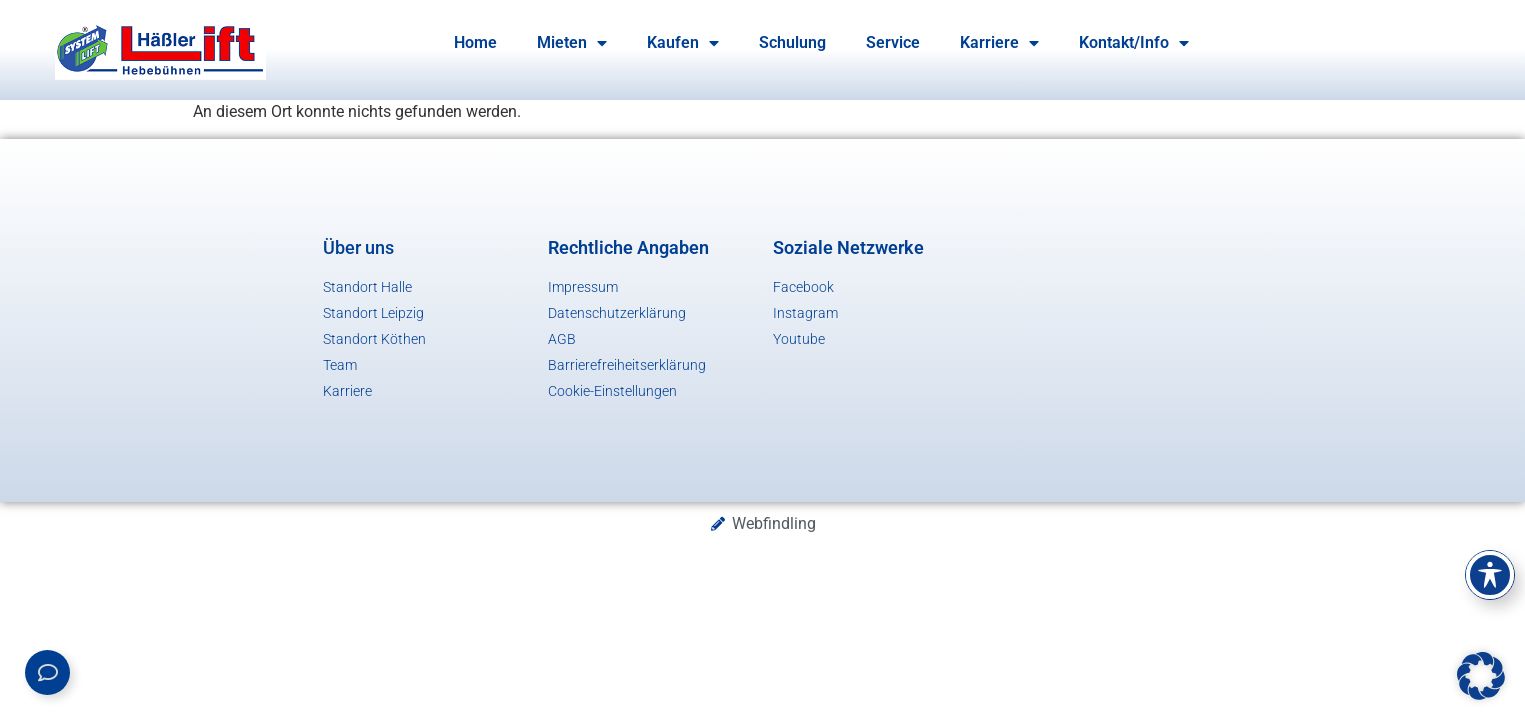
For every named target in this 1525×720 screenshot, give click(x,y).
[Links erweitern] (47, 672)
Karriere (999, 43)
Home (475, 42)
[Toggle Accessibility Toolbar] (1490, 575)
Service (893, 42)
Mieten (572, 43)
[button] (1481, 676)
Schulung (792, 42)
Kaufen (683, 43)
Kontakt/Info (1134, 43)
